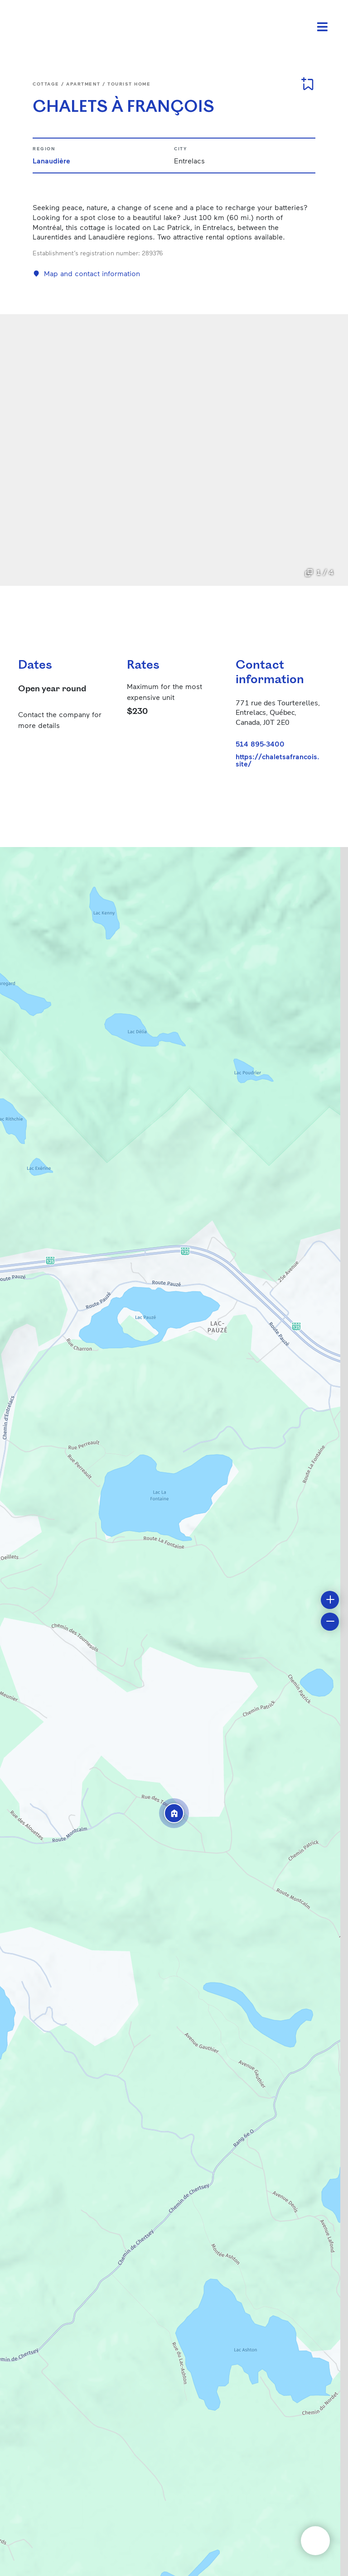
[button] (174, 1813)
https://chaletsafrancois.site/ (277, 760)
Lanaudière (51, 160)
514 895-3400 (260, 743)
